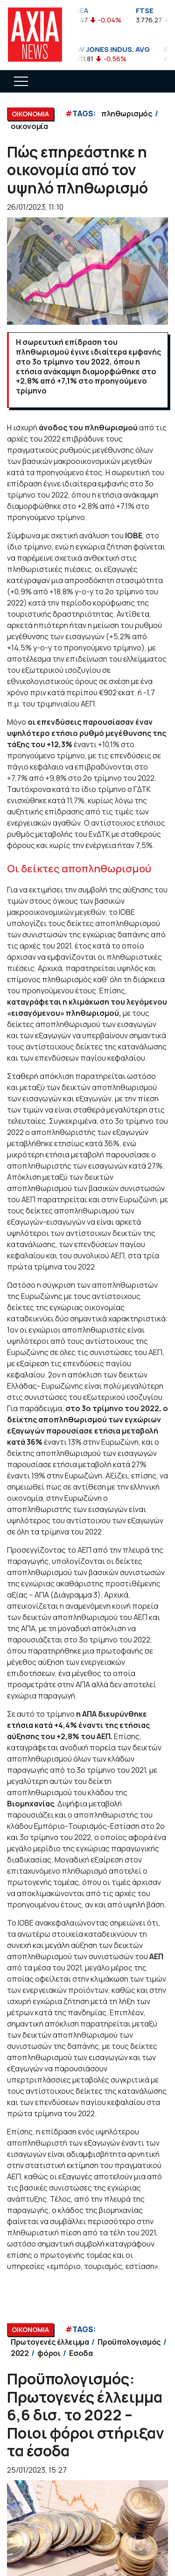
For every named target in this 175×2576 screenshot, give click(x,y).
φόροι (48, 2353)
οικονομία (29, 126)
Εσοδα (80, 2353)
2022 (19, 2353)
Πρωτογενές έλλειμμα (50, 2342)
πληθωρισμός (126, 113)
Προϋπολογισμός (129, 2342)
